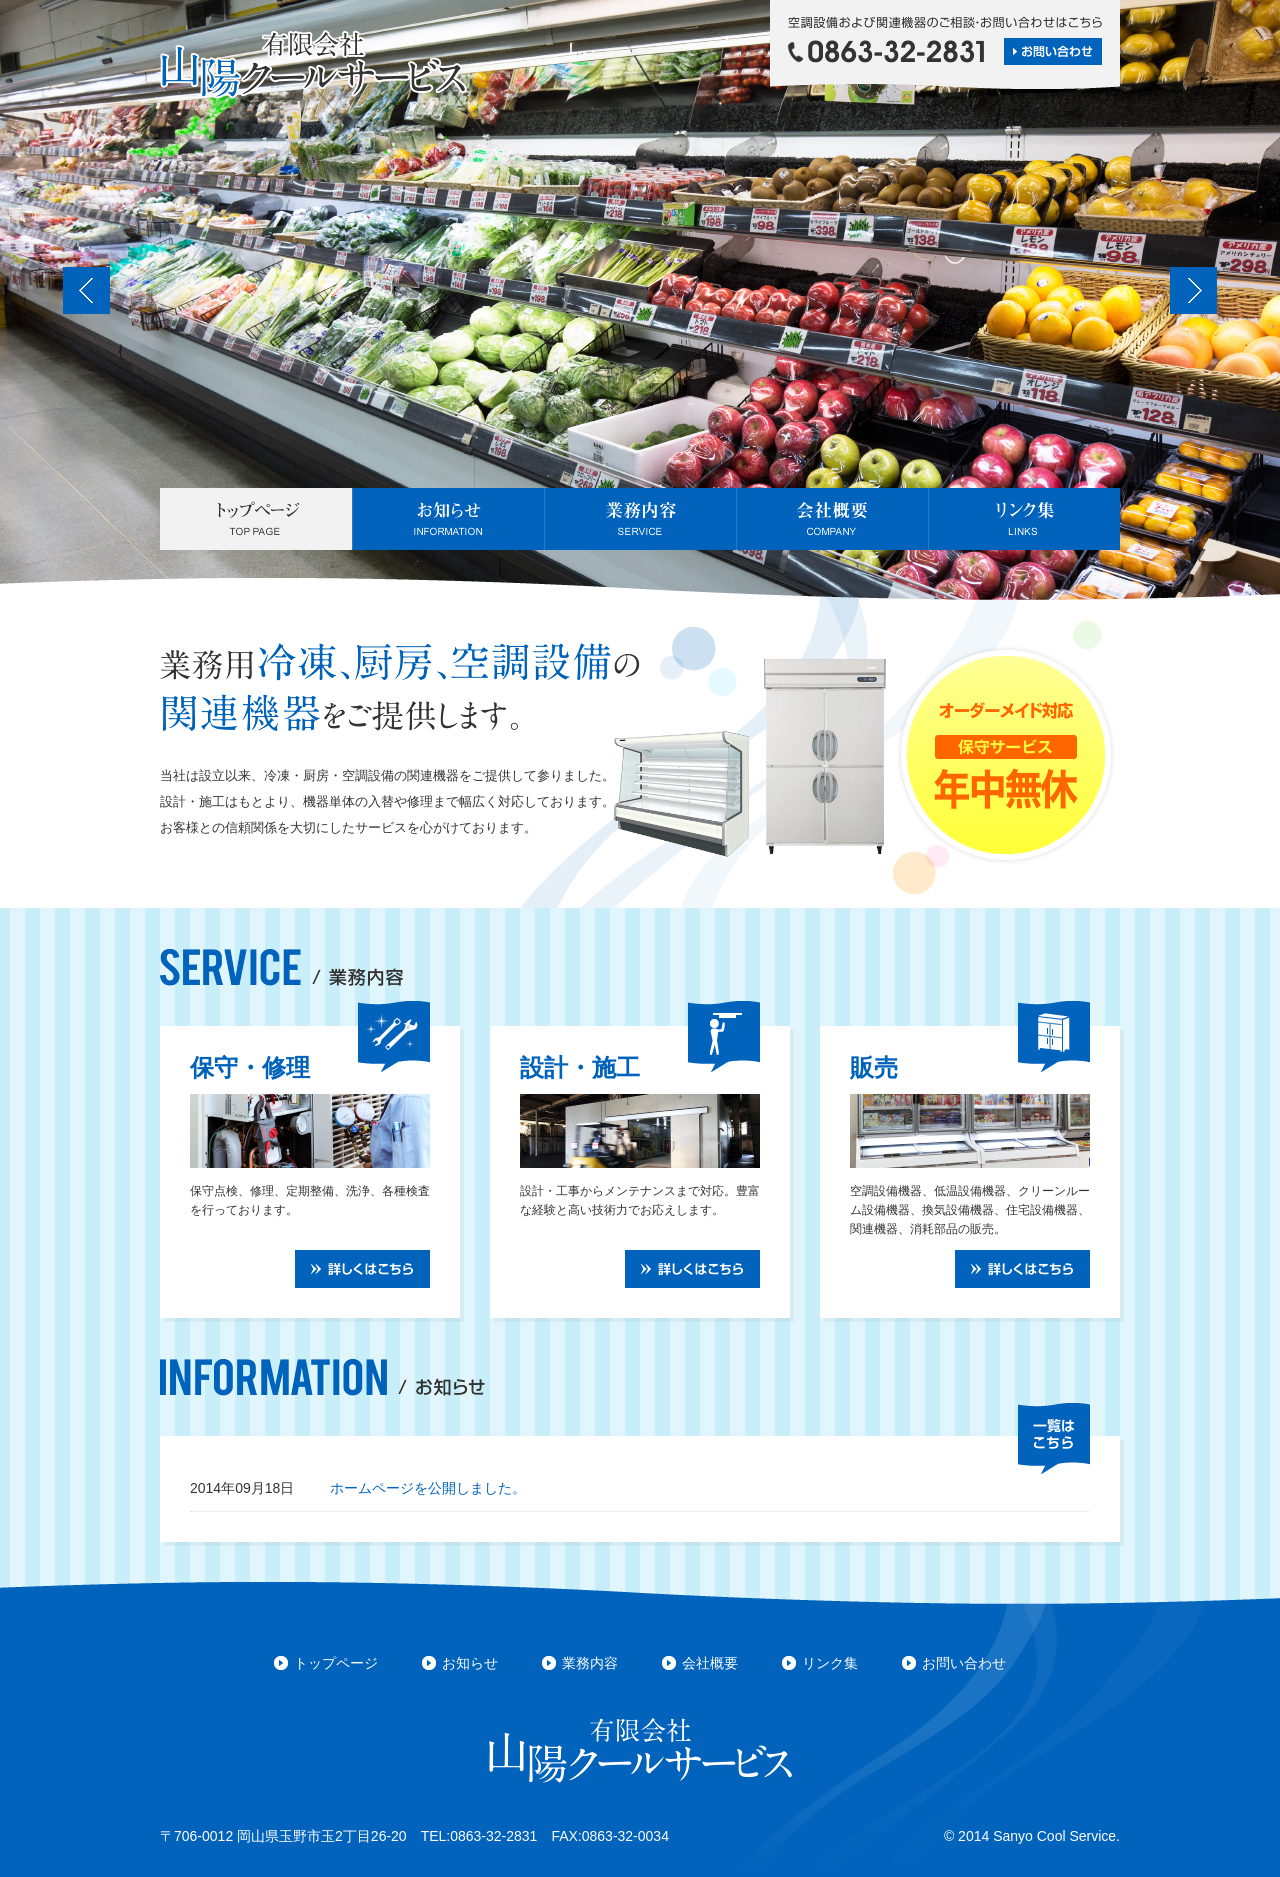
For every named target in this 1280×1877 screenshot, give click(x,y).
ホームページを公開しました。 (428, 1488)
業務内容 (640, 519)
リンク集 (1024, 519)
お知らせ (448, 519)
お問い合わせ (964, 1663)
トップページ (256, 519)
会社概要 (832, 519)
